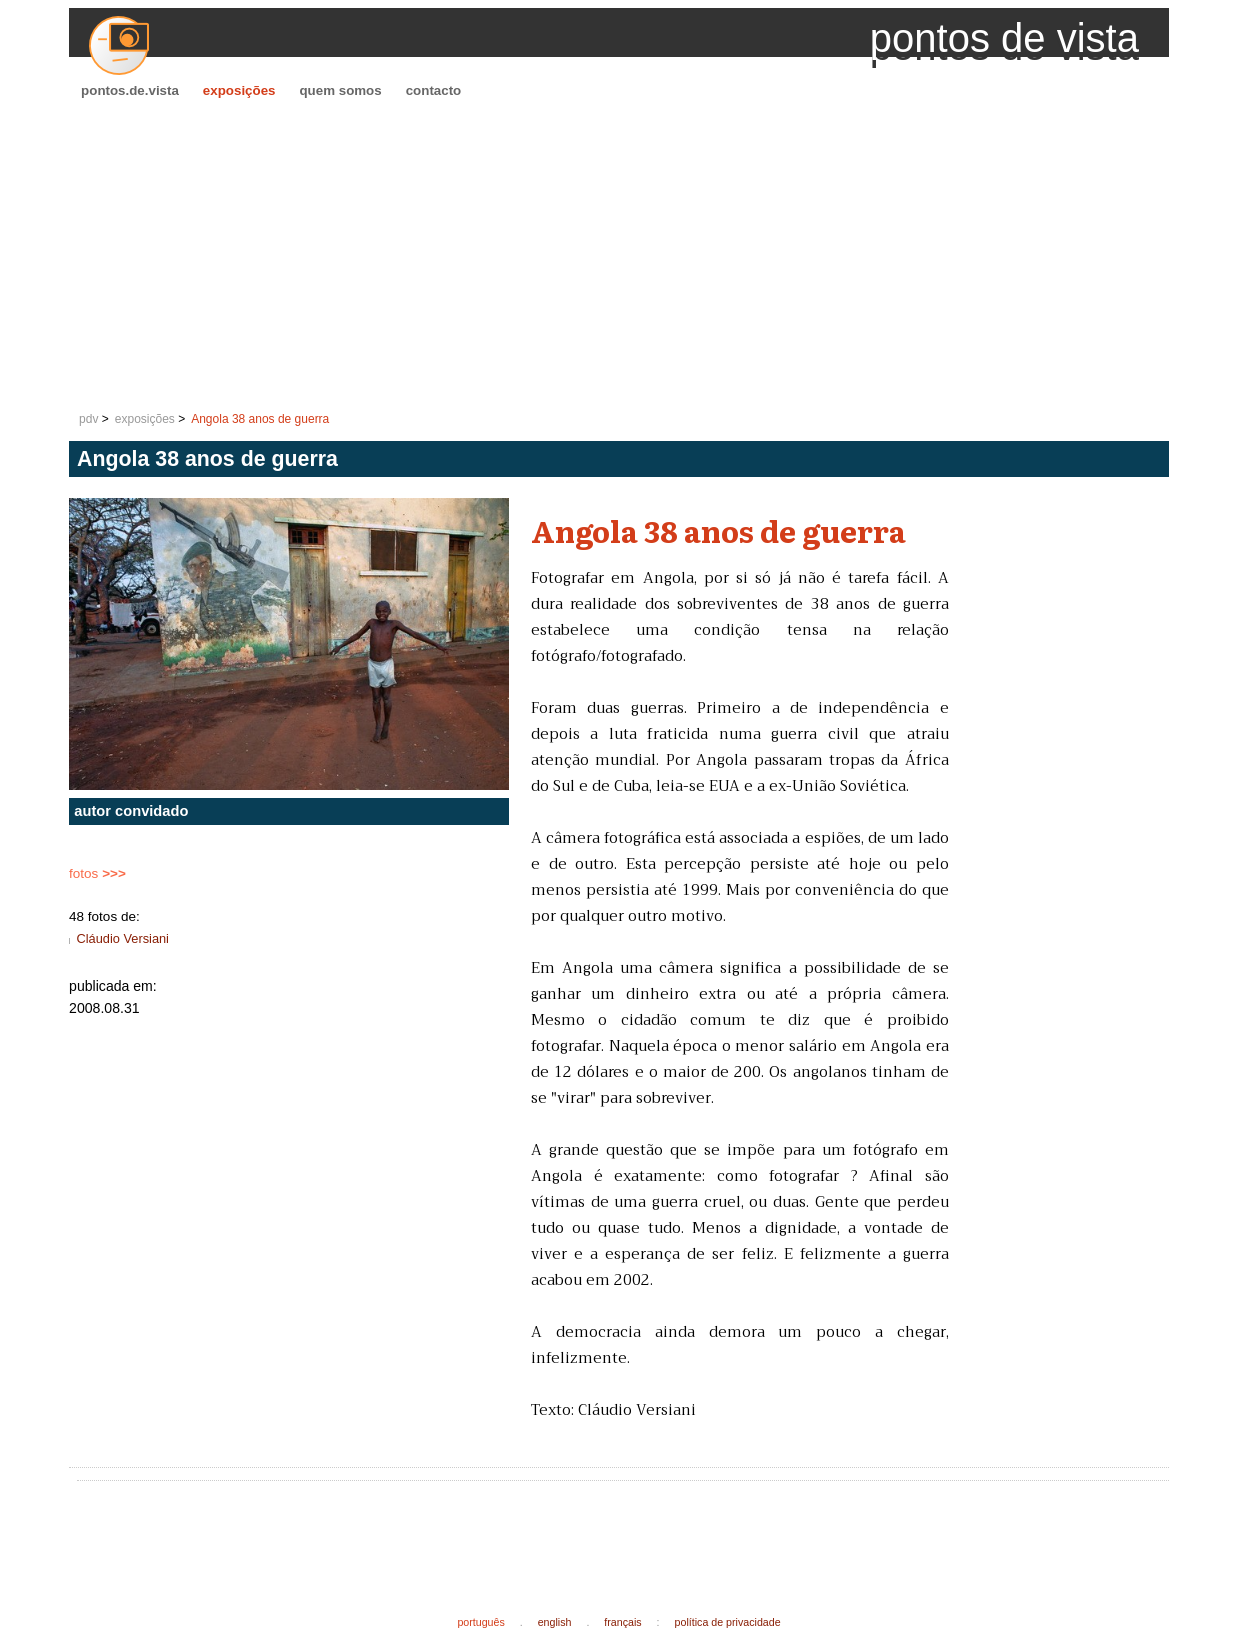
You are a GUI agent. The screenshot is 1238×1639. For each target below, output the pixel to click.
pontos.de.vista (130, 90)
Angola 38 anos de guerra (260, 419)
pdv (88, 419)
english (555, 1622)
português (480, 1622)
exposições (239, 90)
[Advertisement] (619, 256)
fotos (97, 873)
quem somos (340, 90)
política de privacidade (728, 1622)
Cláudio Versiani (122, 938)
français (622, 1622)
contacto (434, 90)
